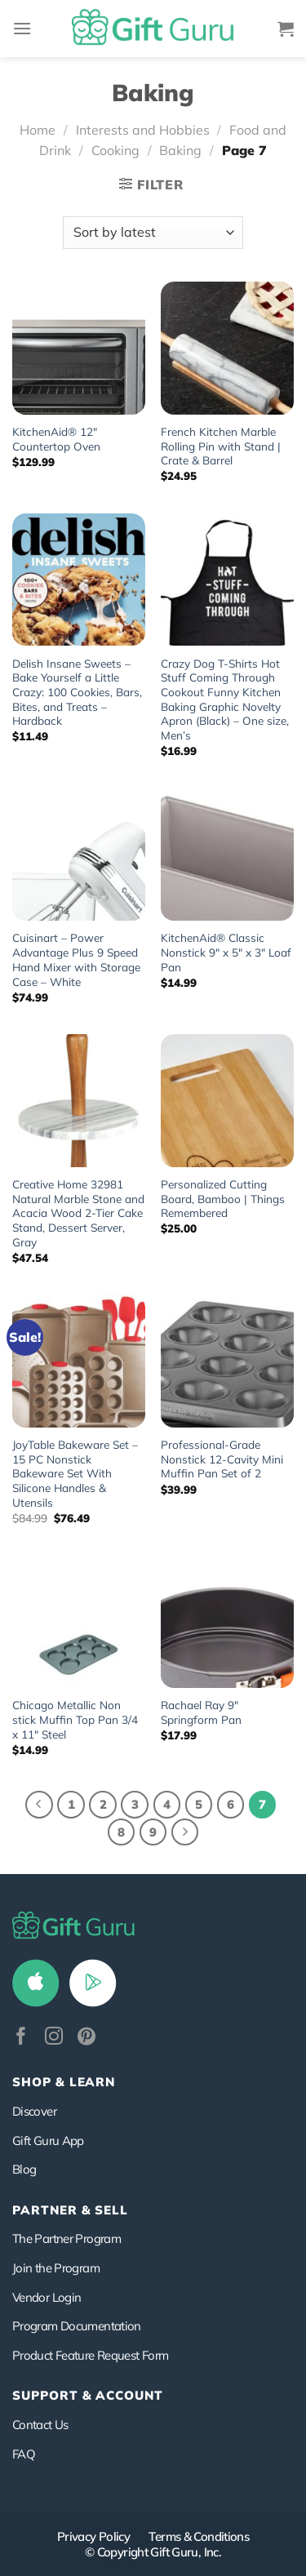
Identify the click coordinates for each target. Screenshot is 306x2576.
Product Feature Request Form (90, 2355)
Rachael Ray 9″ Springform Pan (201, 1712)
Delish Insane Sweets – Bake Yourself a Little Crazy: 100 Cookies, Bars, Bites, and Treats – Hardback (77, 692)
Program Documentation (76, 2326)
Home (37, 130)
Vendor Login (46, 2297)
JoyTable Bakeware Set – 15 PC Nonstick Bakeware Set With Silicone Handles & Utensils (75, 1473)
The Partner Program (66, 2238)
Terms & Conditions (199, 2536)
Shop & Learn (63, 2082)
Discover (34, 2111)
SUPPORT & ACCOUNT (87, 2395)
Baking (180, 150)
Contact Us (40, 2424)
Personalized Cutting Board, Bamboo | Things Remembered (223, 1198)
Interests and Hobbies (143, 130)
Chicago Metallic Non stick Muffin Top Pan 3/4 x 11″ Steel (75, 1719)
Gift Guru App (48, 2140)
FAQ (23, 2454)
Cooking (115, 150)
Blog (24, 2169)
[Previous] (39, 1805)
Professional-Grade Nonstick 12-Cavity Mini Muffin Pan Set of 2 (222, 1458)
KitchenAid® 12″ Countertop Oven (56, 438)
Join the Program (56, 2268)
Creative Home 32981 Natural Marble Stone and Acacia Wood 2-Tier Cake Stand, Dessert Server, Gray (78, 1213)
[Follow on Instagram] (54, 2037)
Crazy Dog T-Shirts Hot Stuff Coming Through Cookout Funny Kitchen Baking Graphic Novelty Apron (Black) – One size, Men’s (225, 699)
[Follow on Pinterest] (86, 2037)
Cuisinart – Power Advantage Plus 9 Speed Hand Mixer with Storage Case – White (76, 959)
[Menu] (22, 28)
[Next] (185, 1832)
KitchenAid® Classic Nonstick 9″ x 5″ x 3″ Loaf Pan (226, 951)
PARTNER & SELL (70, 2210)
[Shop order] (153, 232)
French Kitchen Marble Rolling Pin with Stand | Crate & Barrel (221, 445)
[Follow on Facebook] (21, 2037)
